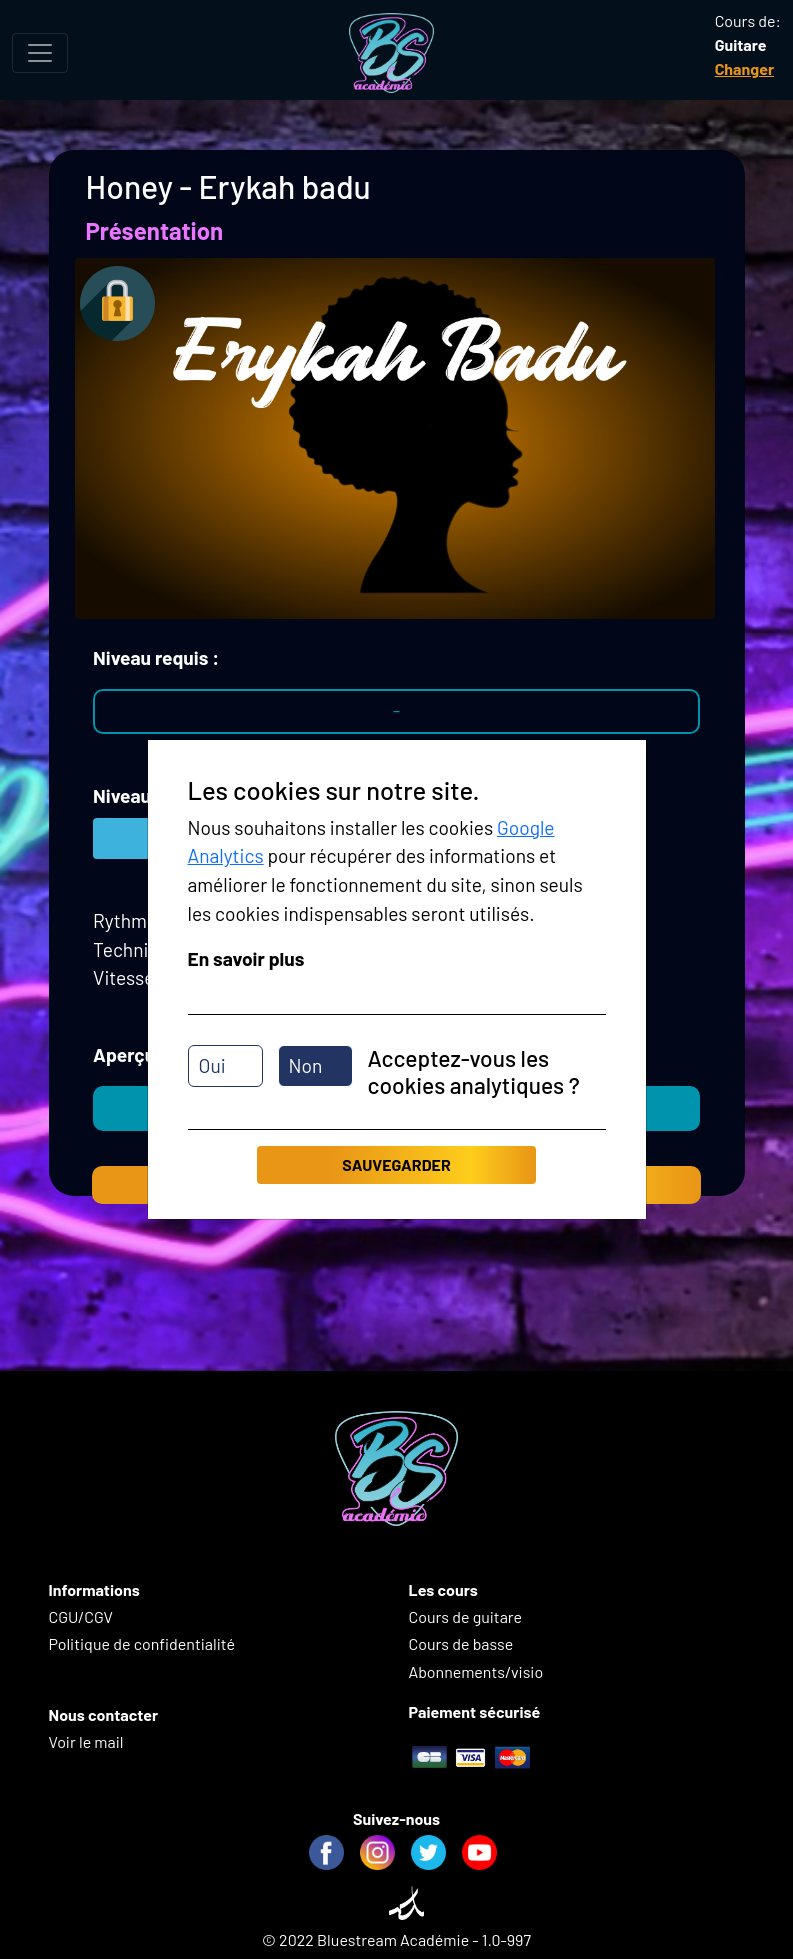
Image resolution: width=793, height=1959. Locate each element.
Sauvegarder (396, 1164)
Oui (212, 1065)
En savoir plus (246, 958)
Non (306, 1065)
